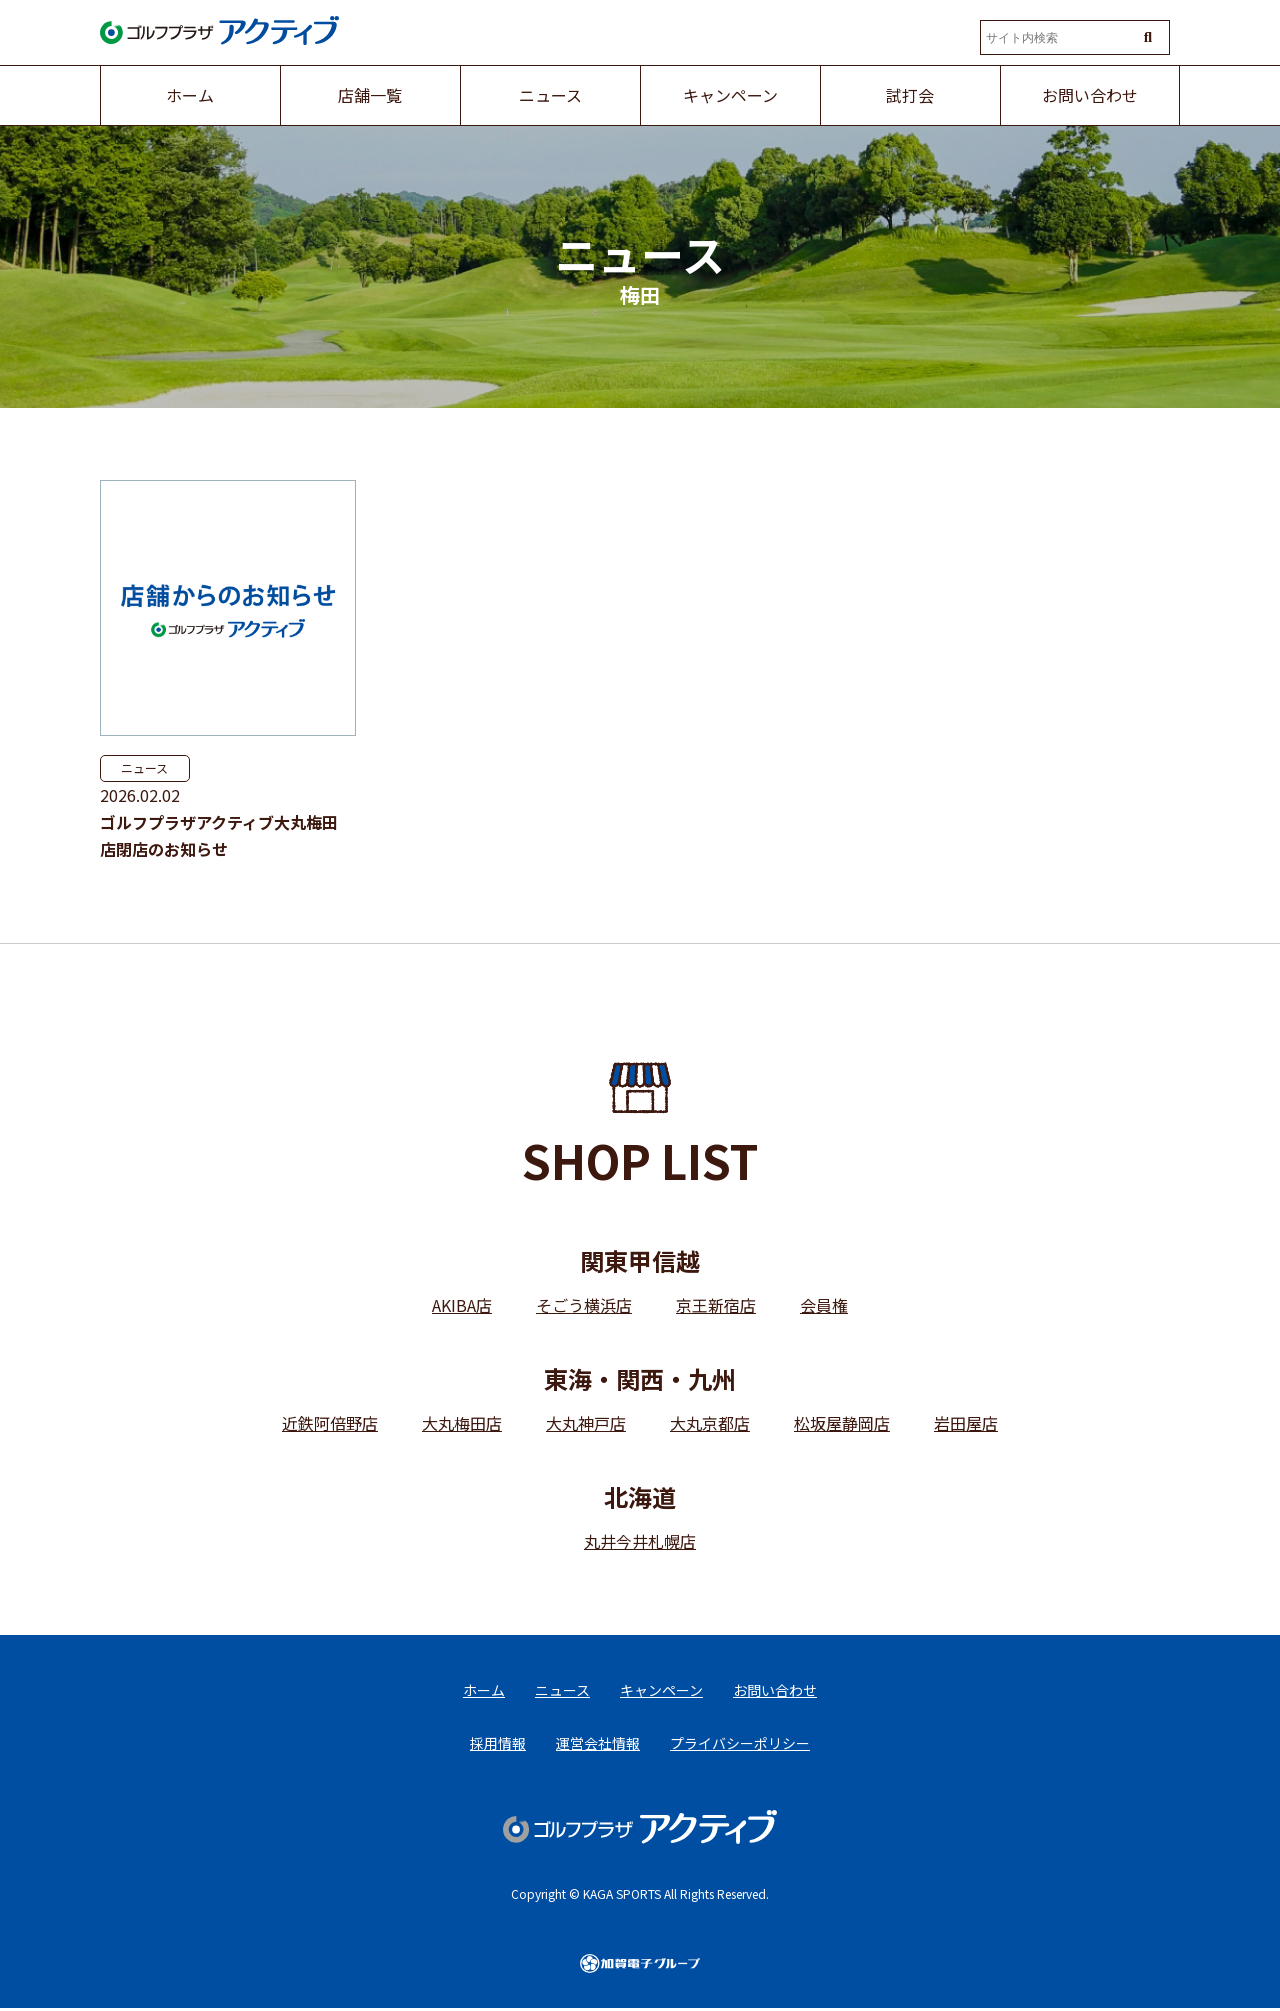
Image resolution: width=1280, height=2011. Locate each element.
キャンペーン (661, 1691)
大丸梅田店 (462, 1423)
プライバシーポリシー (740, 1745)
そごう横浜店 (584, 1305)
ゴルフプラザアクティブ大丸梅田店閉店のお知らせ (219, 835)
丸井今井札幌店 (640, 1541)
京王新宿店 (716, 1305)
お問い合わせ (775, 1691)
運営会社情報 (598, 1745)
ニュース (144, 767)
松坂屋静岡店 (842, 1423)
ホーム (484, 1691)
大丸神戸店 (586, 1423)
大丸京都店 (710, 1423)
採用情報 (498, 1745)
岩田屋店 (966, 1423)
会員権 (824, 1305)
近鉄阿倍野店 (330, 1423)
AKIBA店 (462, 1305)
